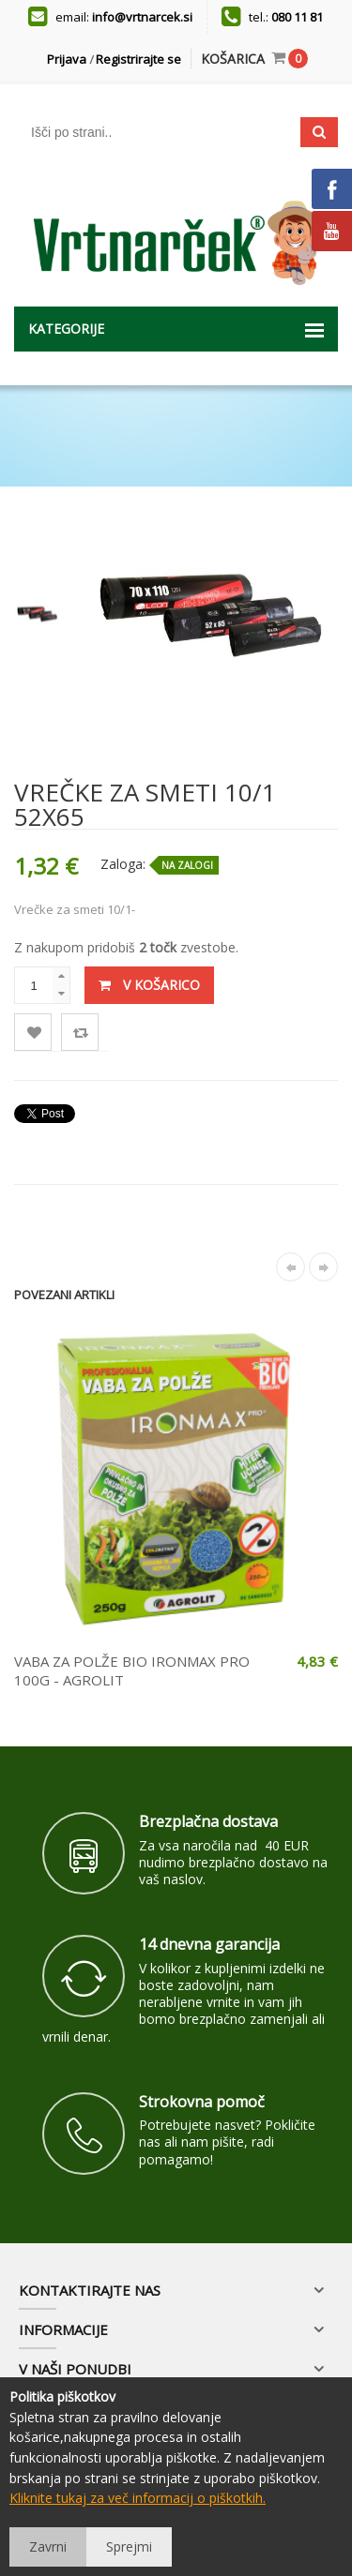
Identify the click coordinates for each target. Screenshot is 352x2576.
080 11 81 (297, 16)
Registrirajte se (138, 59)
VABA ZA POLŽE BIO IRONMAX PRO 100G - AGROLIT (132, 1670)
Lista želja (33, 1032)
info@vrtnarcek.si (142, 16)
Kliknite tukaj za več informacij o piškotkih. (137, 2498)
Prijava (66, 59)
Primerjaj (80, 1032)
